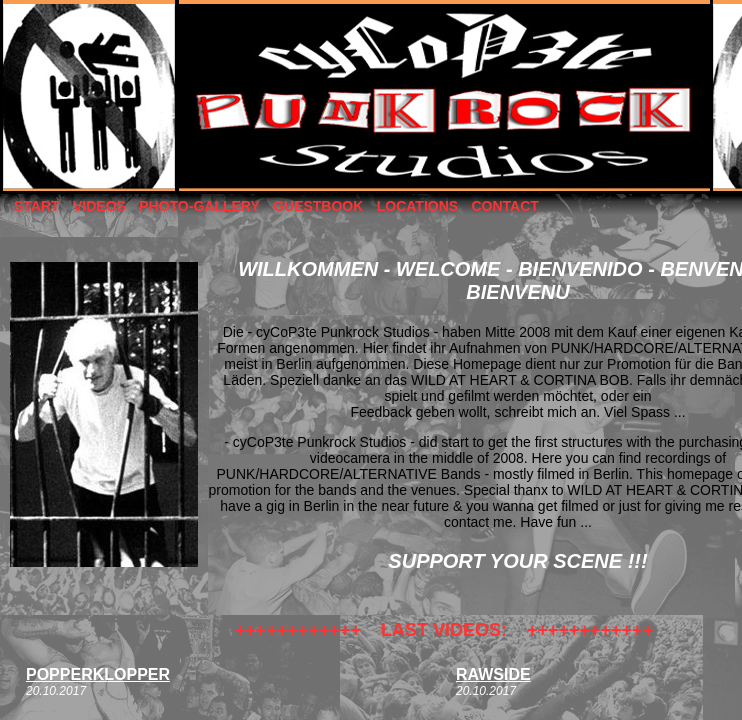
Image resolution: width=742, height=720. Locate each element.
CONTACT (504, 206)
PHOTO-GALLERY (199, 206)
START (37, 206)
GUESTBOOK (318, 206)
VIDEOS (99, 206)
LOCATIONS (417, 206)
